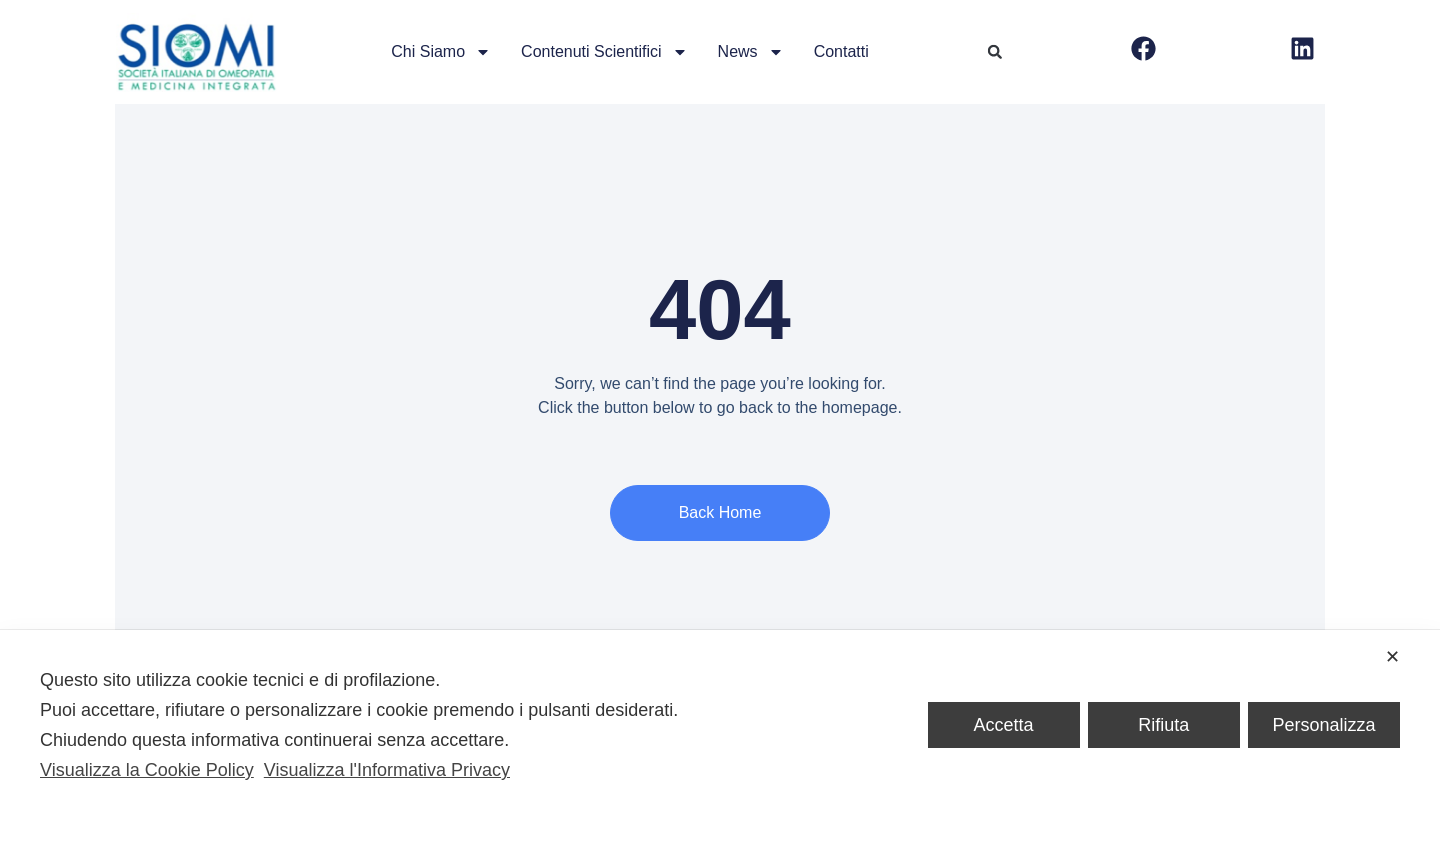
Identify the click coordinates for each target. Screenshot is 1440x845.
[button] (995, 52)
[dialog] (720, 737)
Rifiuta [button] (1163, 725)
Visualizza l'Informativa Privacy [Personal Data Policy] (387, 770)
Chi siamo (441, 52)
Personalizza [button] (1323, 725)
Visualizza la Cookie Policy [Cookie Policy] (147, 770)
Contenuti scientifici (604, 52)
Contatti (841, 51)
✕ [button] (1392, 657)
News (751, 52)
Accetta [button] (1004, 725)
